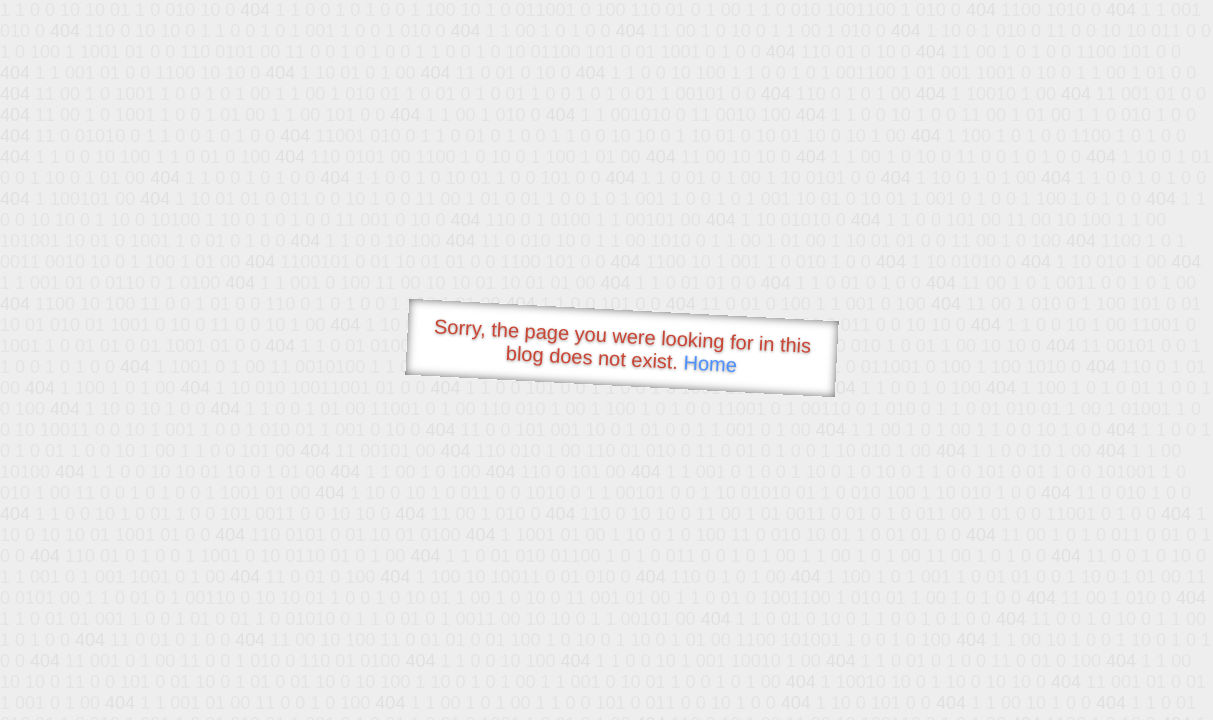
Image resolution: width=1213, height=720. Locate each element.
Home (710, 363)
